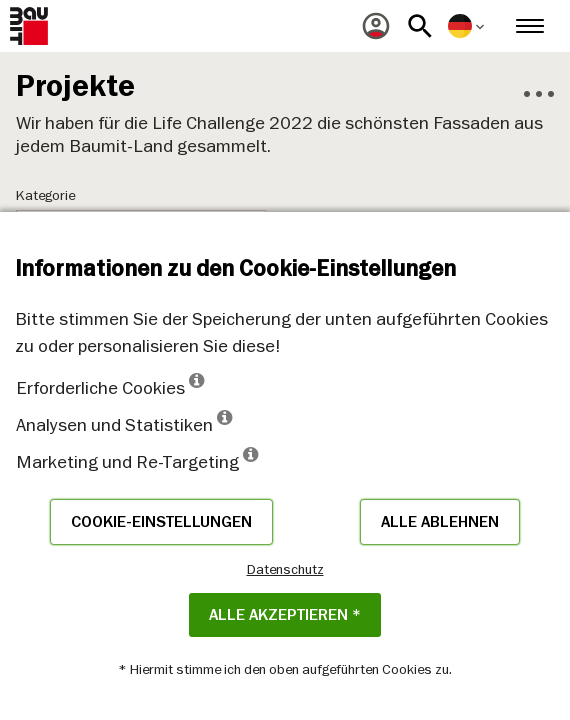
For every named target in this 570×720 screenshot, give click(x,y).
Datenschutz (285, 569)
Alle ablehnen (440, 522)
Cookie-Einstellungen (161, 522)
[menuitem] (376, 26)
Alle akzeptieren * (285, 615)
